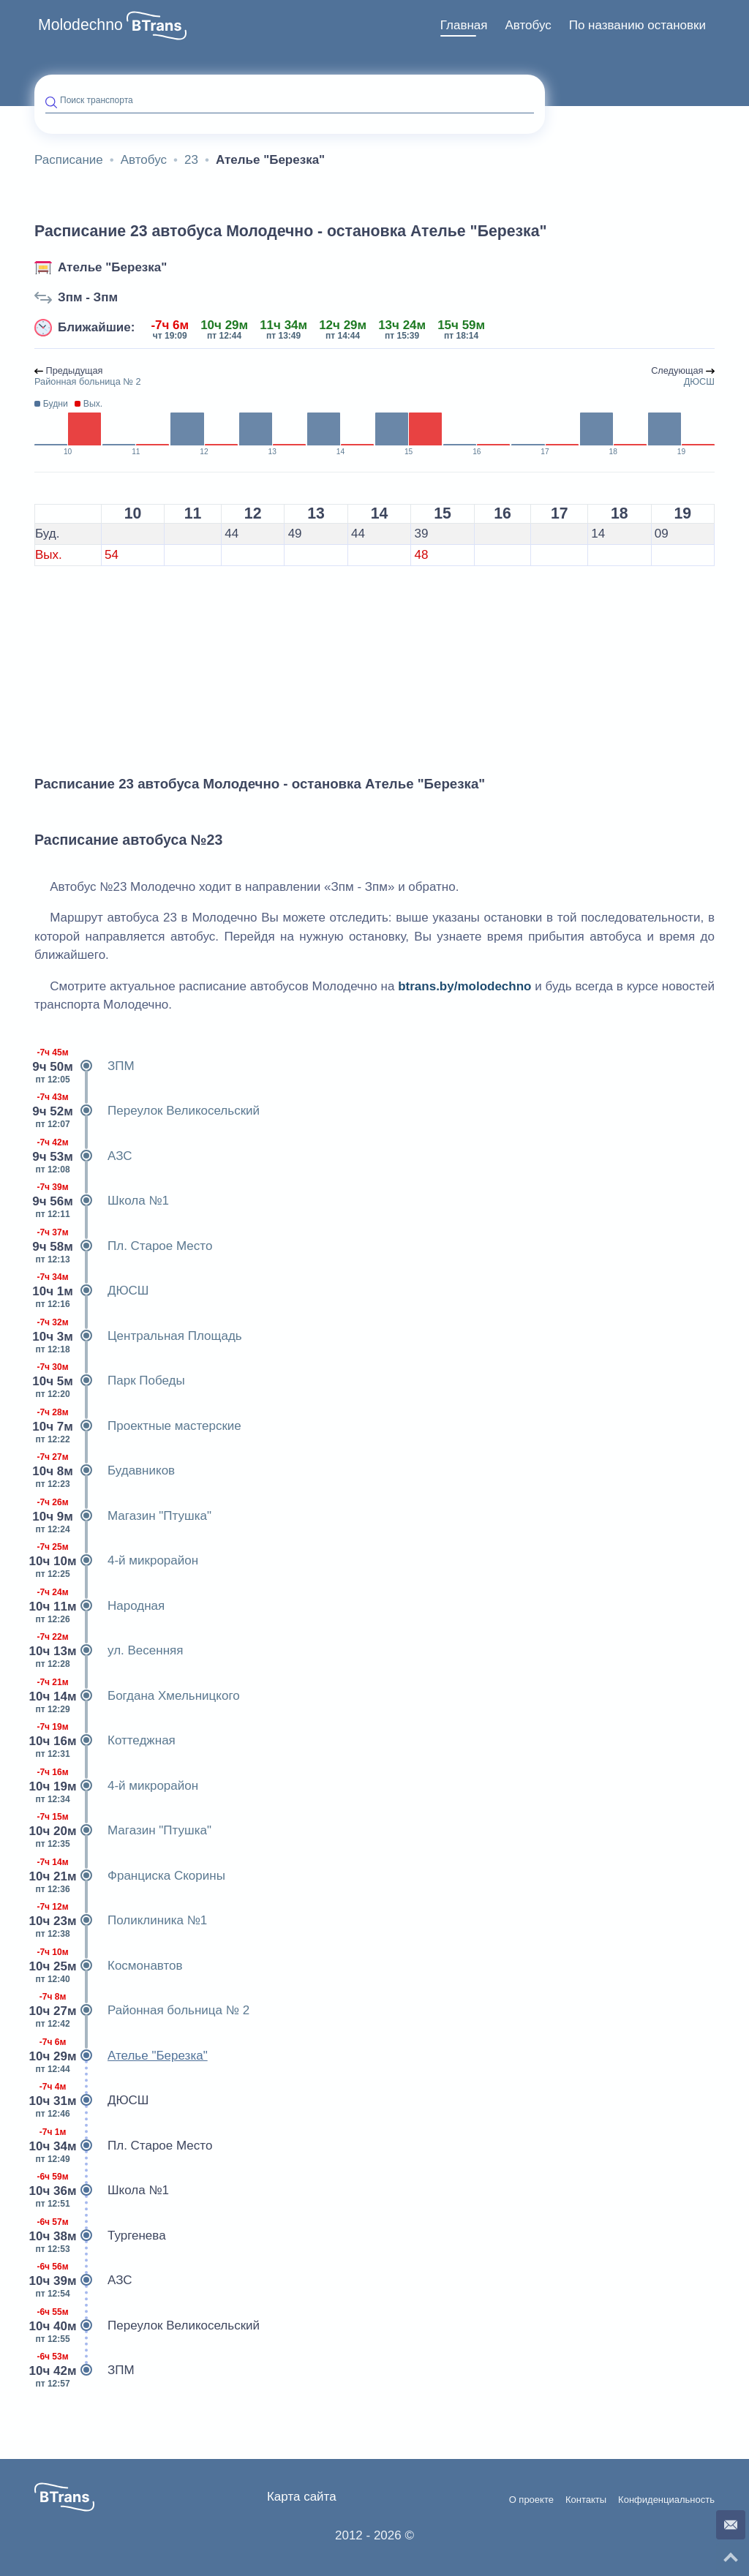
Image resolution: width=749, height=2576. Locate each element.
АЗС (83, 1156)
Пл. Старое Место (123, 1246)
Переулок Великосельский (147, 1111)
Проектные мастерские (137, 1426)
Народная (99, 1606)
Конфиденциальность (666, 2500)
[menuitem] (464, 25)
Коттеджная (105, 1741)
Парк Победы (109, 1381)
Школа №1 (101, 1201)
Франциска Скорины (129, 1876)
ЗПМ (84, 1066)
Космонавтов (108, 1966)
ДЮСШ (91, 1291)
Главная (464, 25)
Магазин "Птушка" (122, 1516)
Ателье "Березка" (112, 267)
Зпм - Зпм (88, 297)
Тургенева (100, 2236)
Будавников (104, 1471)
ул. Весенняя (108, 1651)
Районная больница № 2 (141, 2010)
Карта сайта (301, 2497)
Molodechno (80, 25)
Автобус (528, 25)
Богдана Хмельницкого (137, 1696)
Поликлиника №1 (120, 1920)
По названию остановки (637, 25)
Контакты (585, 2500)
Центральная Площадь (138, 1336)
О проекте (531, 2500)
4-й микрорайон (116, 1561)
